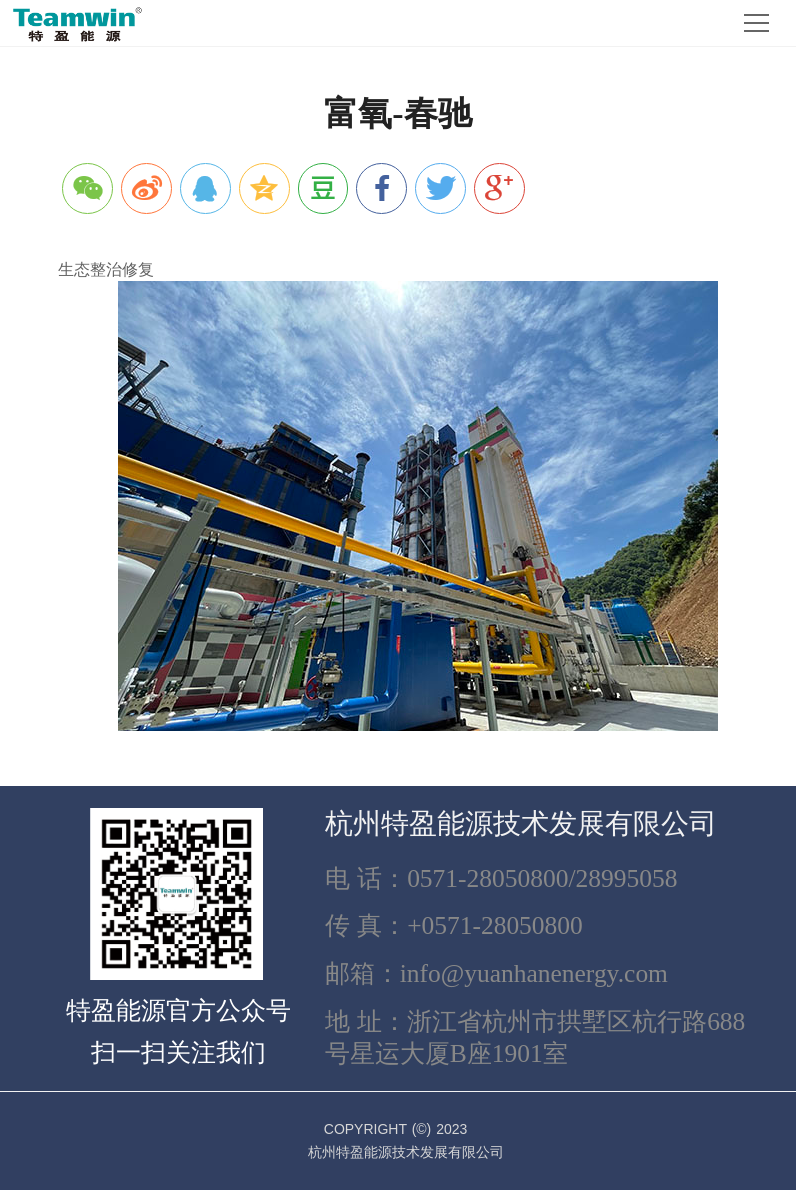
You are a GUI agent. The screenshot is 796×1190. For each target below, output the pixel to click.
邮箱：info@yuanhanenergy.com (496, 973)
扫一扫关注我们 (178, 1052)
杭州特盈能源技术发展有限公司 (521, 823)
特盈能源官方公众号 (178, 1010)
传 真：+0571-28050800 (454, 925)
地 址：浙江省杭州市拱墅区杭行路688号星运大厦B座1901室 (535, 1037)
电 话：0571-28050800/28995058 (501, 878)
